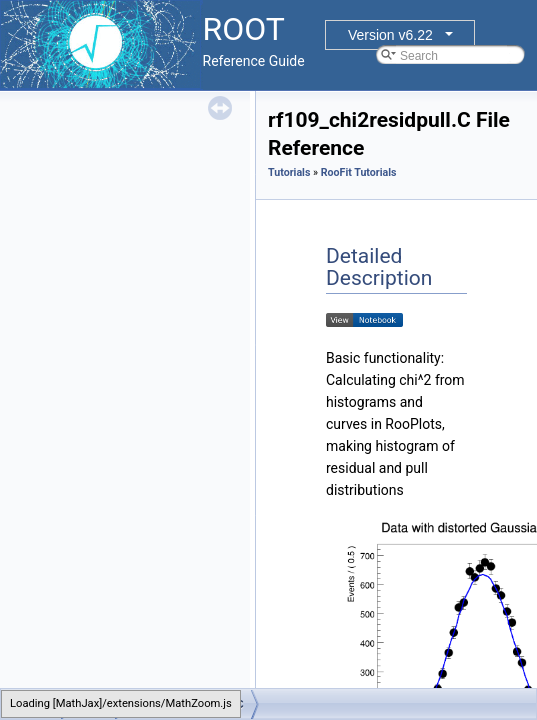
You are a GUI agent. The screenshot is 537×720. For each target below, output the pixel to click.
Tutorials (289, 172)
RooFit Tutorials (359, 172)
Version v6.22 (390, 35)
